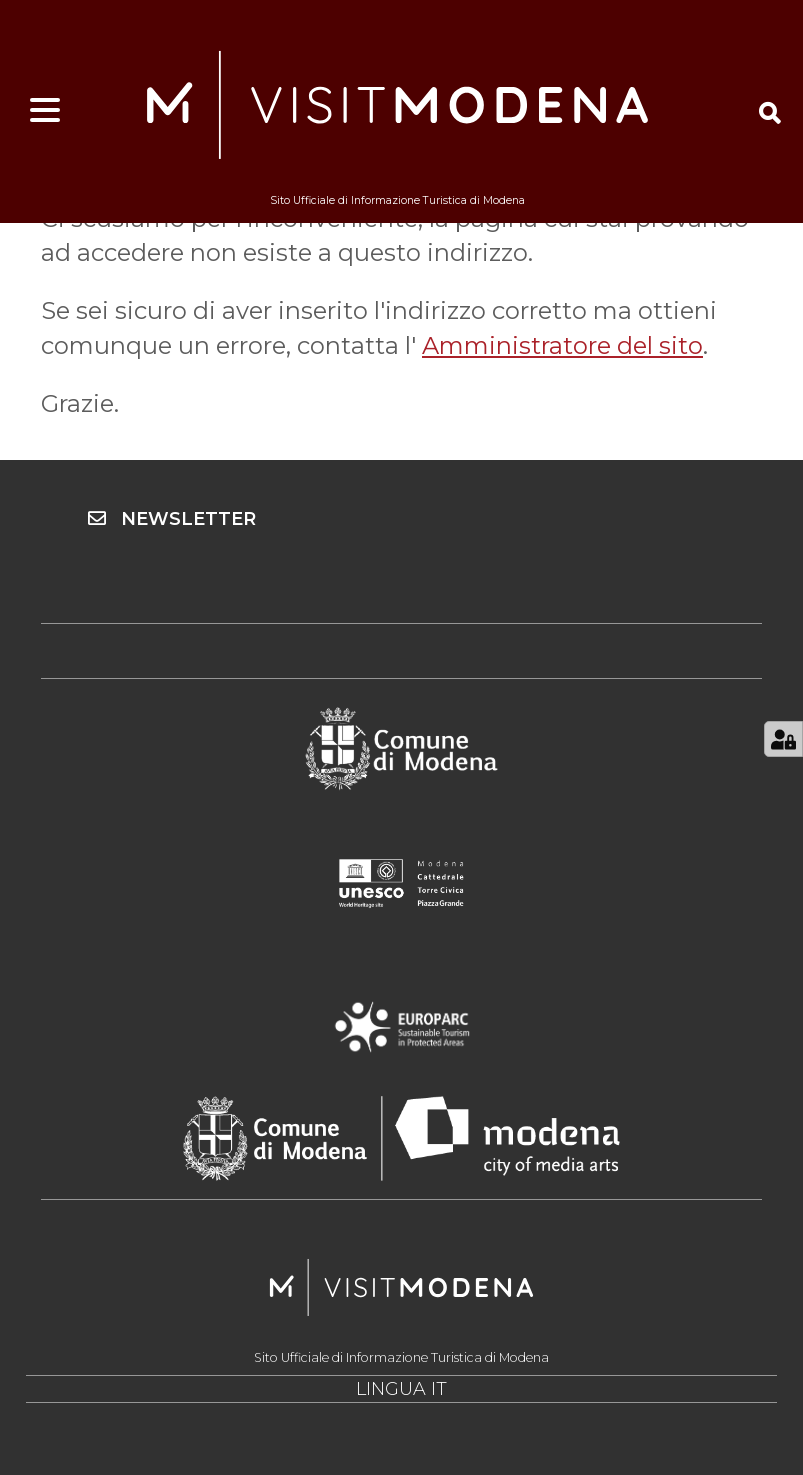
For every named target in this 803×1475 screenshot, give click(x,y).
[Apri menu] (45, 111)
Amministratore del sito (562, 345)
